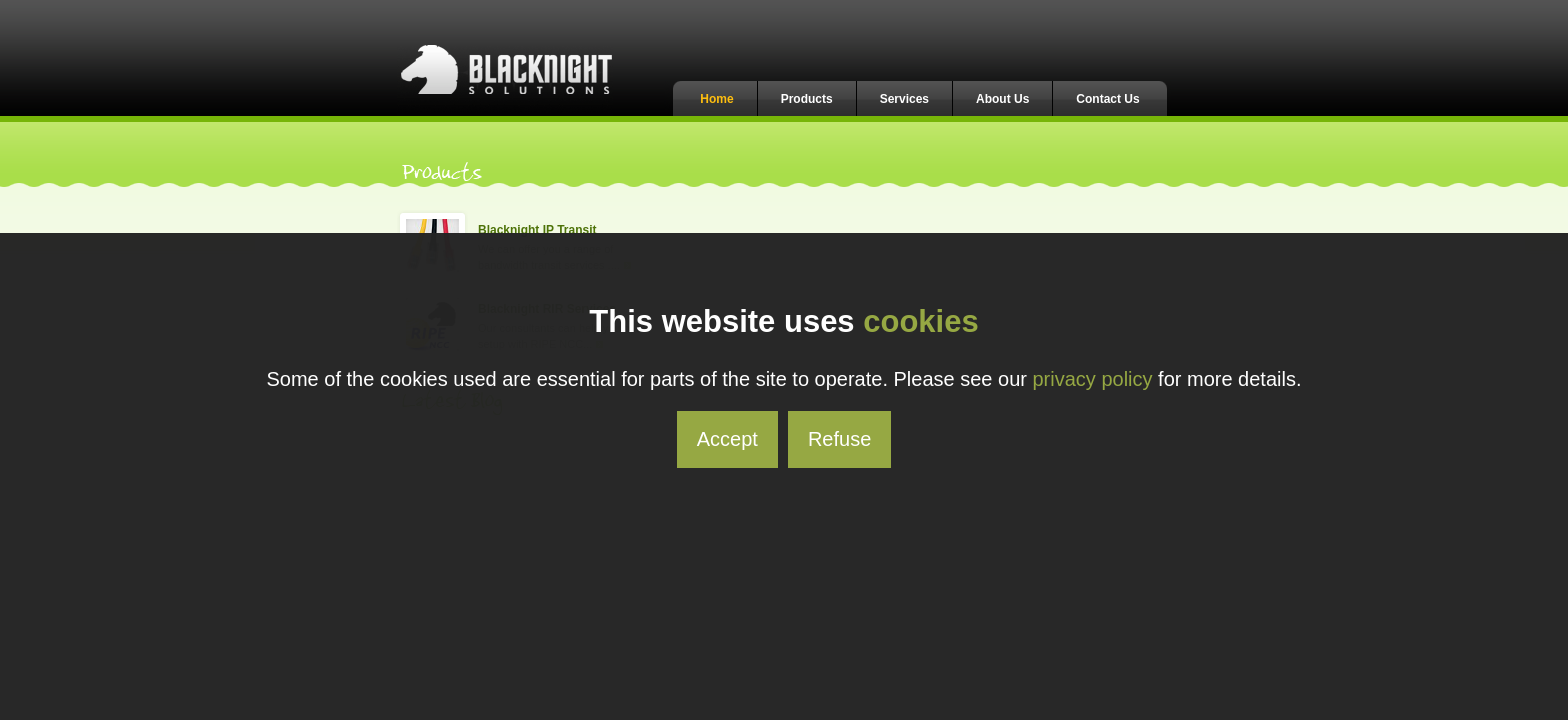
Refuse (839, 439)
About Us (1002, 99)
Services (904, 99)
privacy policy (1093, 379)
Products (807, 99)
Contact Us (1107, 99)
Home (716, 99)
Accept (727, 439)
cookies (920, 321)
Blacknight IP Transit (537, 230)
